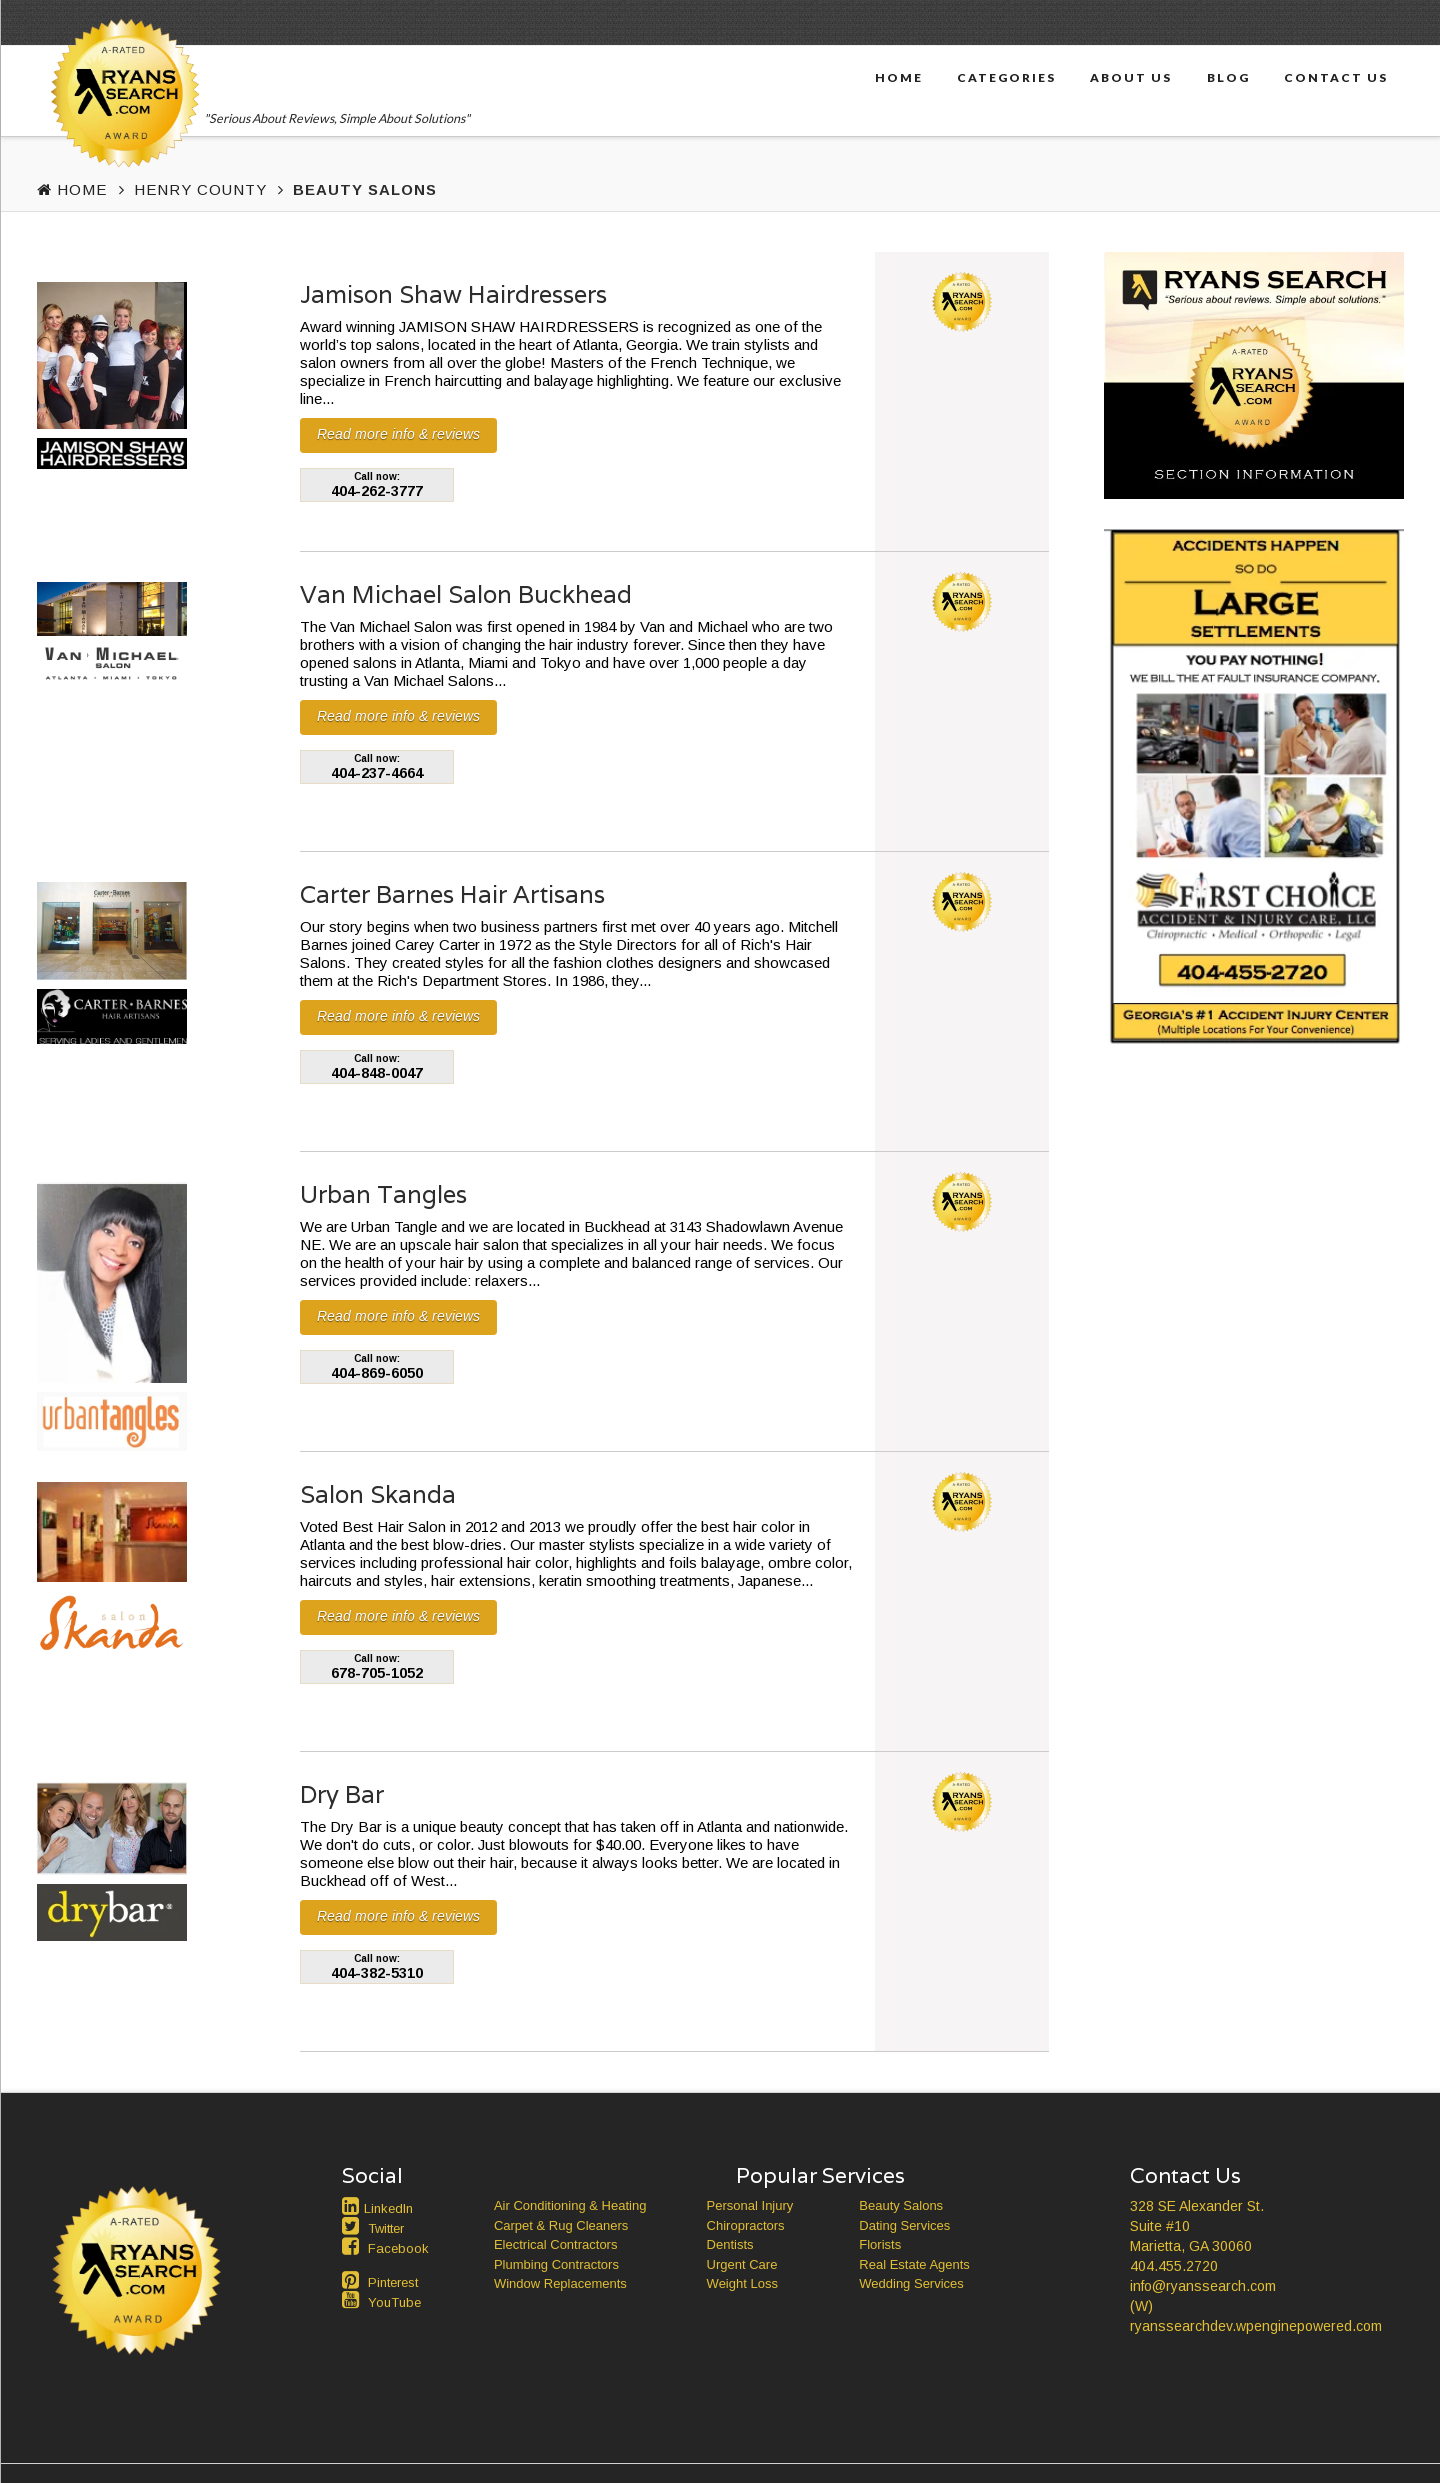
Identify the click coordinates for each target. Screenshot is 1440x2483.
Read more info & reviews (398, 434)
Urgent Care (742, 2264)
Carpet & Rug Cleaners (561, 2225)
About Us (1131, 77)
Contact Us (1336, 77)
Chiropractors (746, 2225)
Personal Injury (750, 2205)
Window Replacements (560, 2283)
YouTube (394, 2302)
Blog (1228, 77)
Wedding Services (911, 2283)
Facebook (398, 2248)
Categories (1006, 77)
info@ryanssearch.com (1203, 2286)
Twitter (386, 2228)
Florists (880, 2244)
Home (899, 77)
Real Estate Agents (914, 2264)
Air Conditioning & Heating (570, 2205)
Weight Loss (742, 2283)
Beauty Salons (901, 2205)
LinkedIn (388, 2208)
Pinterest (393, 2282)
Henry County (200, 189)
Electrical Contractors (556, 2244)
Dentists (730, 2244)
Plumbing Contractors (556, 2264)
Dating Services (904, 2225)
